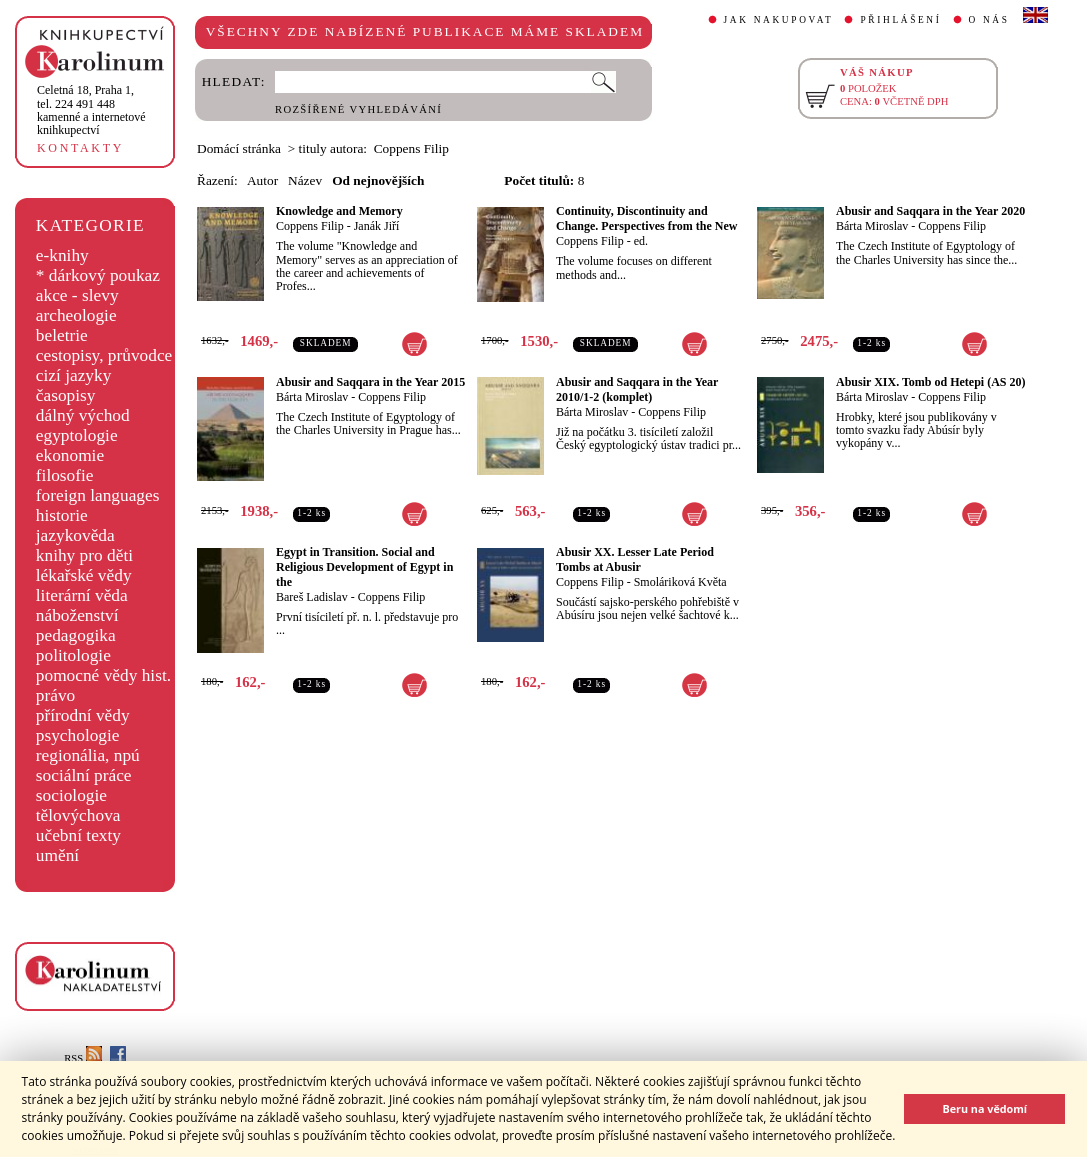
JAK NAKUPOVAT (779, 20)
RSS (83, 1058)
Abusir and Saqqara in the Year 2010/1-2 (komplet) (637, 389)
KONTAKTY (80, 148)
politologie (73, 655)
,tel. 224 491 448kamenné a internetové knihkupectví (91, 110)
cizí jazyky (74, 375)
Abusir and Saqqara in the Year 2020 (930, 211)
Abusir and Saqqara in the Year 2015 (370, 382)
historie (62, 515)
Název (305, 180)
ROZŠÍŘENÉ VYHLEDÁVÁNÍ (358, 109)
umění (57, 855)
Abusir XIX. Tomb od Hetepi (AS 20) (930, 382)
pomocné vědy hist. (103, 675)
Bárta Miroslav (872, 226)
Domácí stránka (239, 148)
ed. (641, 241)
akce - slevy (77, 295)
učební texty (78, 835)
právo (55, 695)
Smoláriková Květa (680, 582)
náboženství (77, 615)
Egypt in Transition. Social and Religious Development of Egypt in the (364, 567)
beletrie (62, 335)
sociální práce (84, 775)
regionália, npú (88, 755)
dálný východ (83, 415)
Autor (262, 180)
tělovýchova (78, 815)
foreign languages (98, 495)
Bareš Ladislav (312, 597)
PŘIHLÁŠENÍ (900, 20)
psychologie (78, 735)
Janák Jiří (377, 226)
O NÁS (989, 20)
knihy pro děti (84, 555)
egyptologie (77, 435)
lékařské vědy (84, 575)
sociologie (71, 795)
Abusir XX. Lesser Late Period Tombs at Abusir (635, 559)
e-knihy (62, 255)
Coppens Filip (310, 226)
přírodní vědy (83, 715)
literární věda (82, 595)
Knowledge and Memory (339, 211)
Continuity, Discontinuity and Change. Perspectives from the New (646, 218)
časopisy (66, 395)
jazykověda (75, 535)
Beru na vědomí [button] (984, 1108)
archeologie (76, 315)
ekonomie (70, 455)
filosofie (65, 475)
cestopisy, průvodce (104, 355)
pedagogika (76, 635)
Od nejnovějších (378, 180)
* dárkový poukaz (98, 275)
